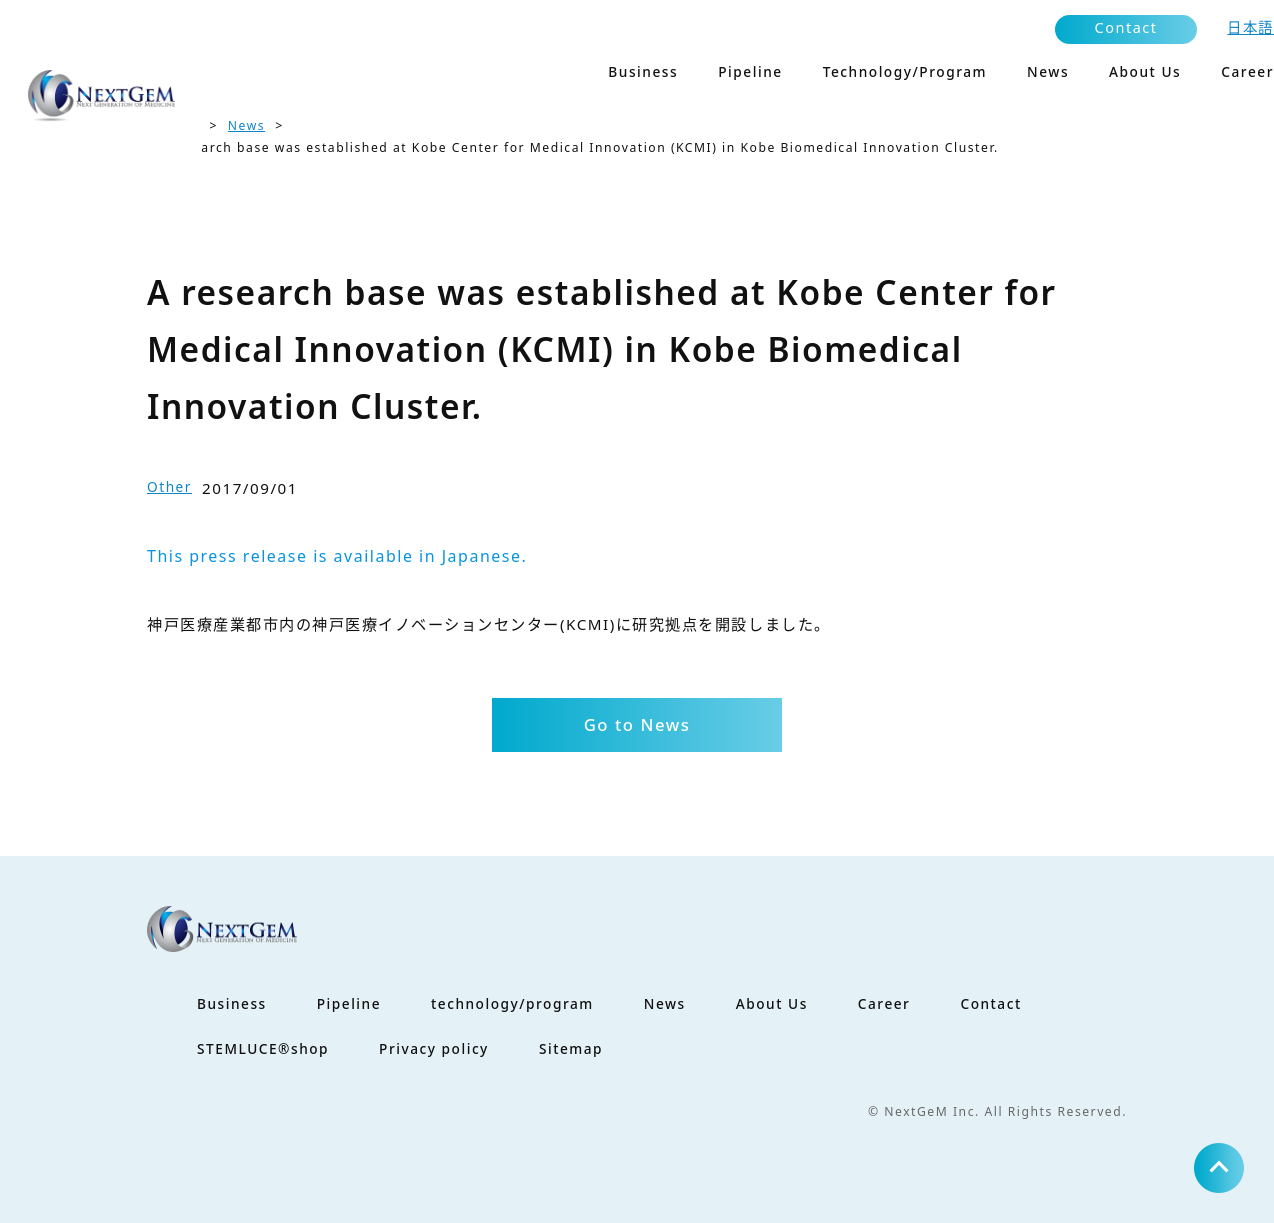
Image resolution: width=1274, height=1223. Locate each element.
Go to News (637, 724)
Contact (1126, 27)
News (246, 125)
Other (169, 486)
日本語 (1250, 27)
